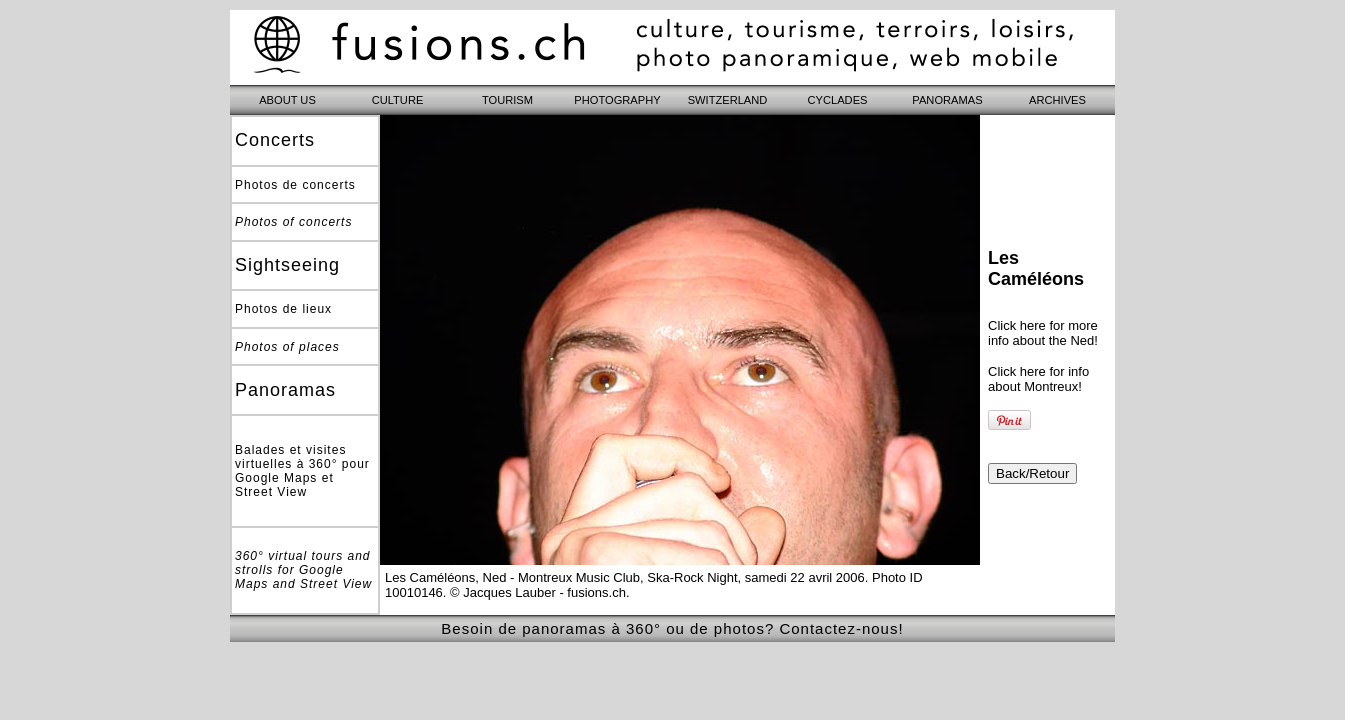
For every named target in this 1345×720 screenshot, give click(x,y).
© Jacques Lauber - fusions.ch (538, 592)
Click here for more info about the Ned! (1043, 333)
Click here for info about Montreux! (1038, 379)
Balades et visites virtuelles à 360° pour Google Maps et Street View (302, 471)
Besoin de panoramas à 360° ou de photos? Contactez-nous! (672, 628)
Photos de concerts (295, 185)
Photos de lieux (283, 309)
